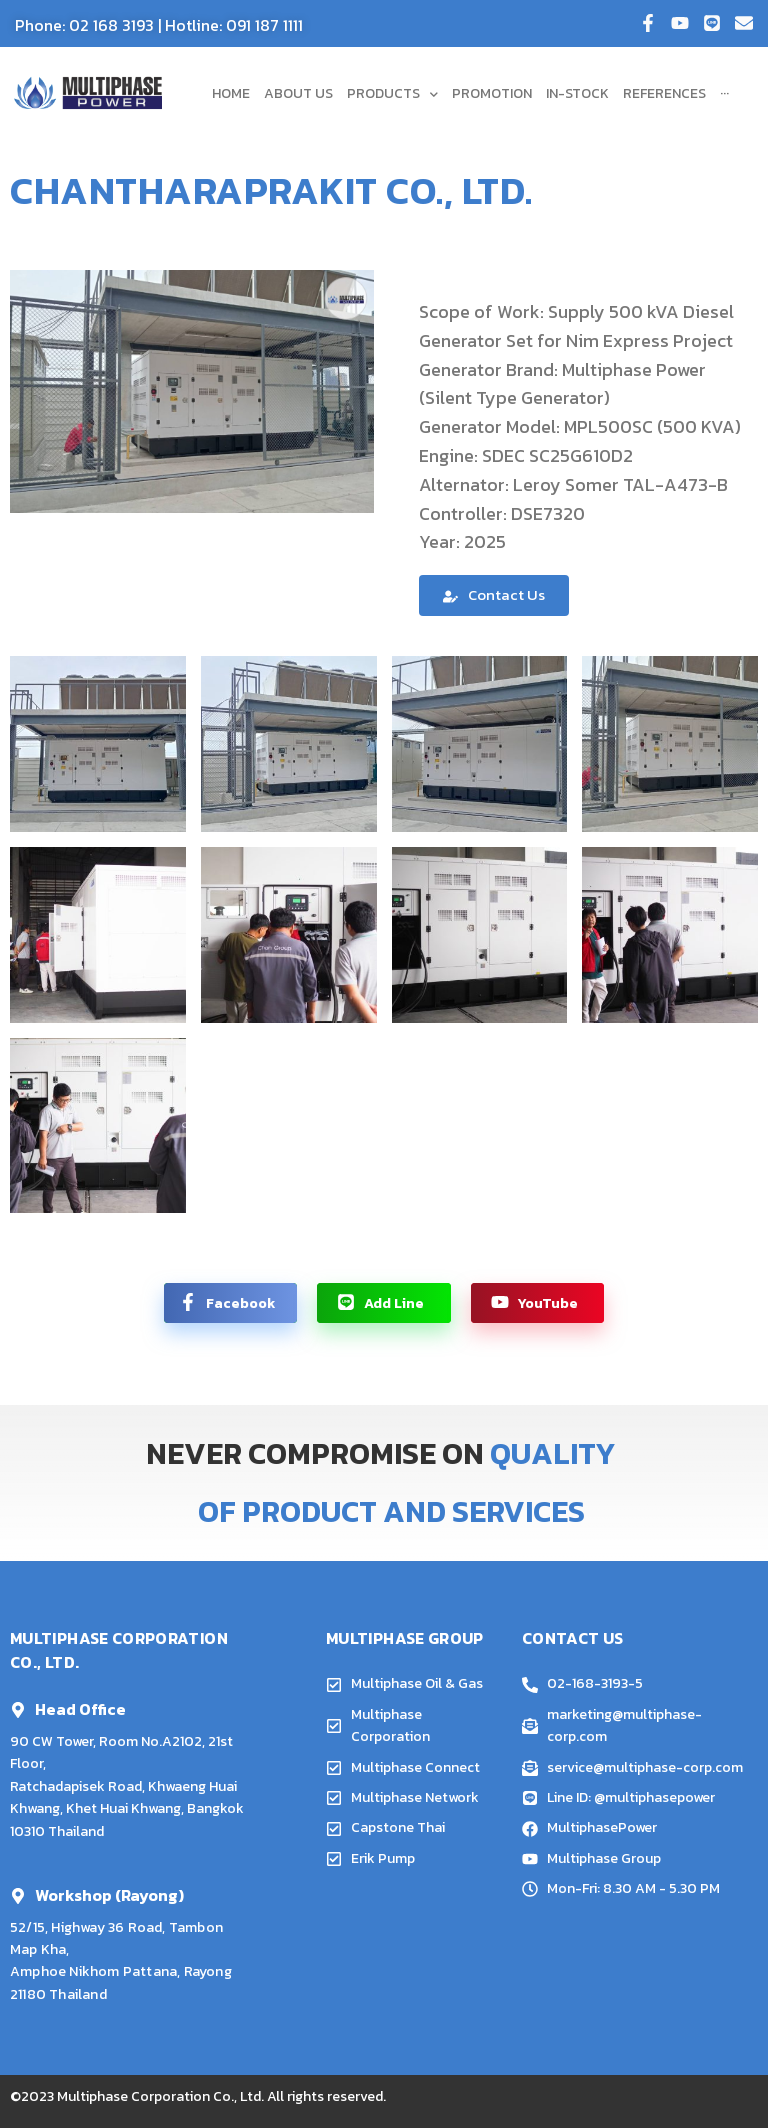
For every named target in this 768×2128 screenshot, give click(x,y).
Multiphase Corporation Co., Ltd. (160, 2096)
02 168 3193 (111, 25)
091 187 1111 (264, 25)
